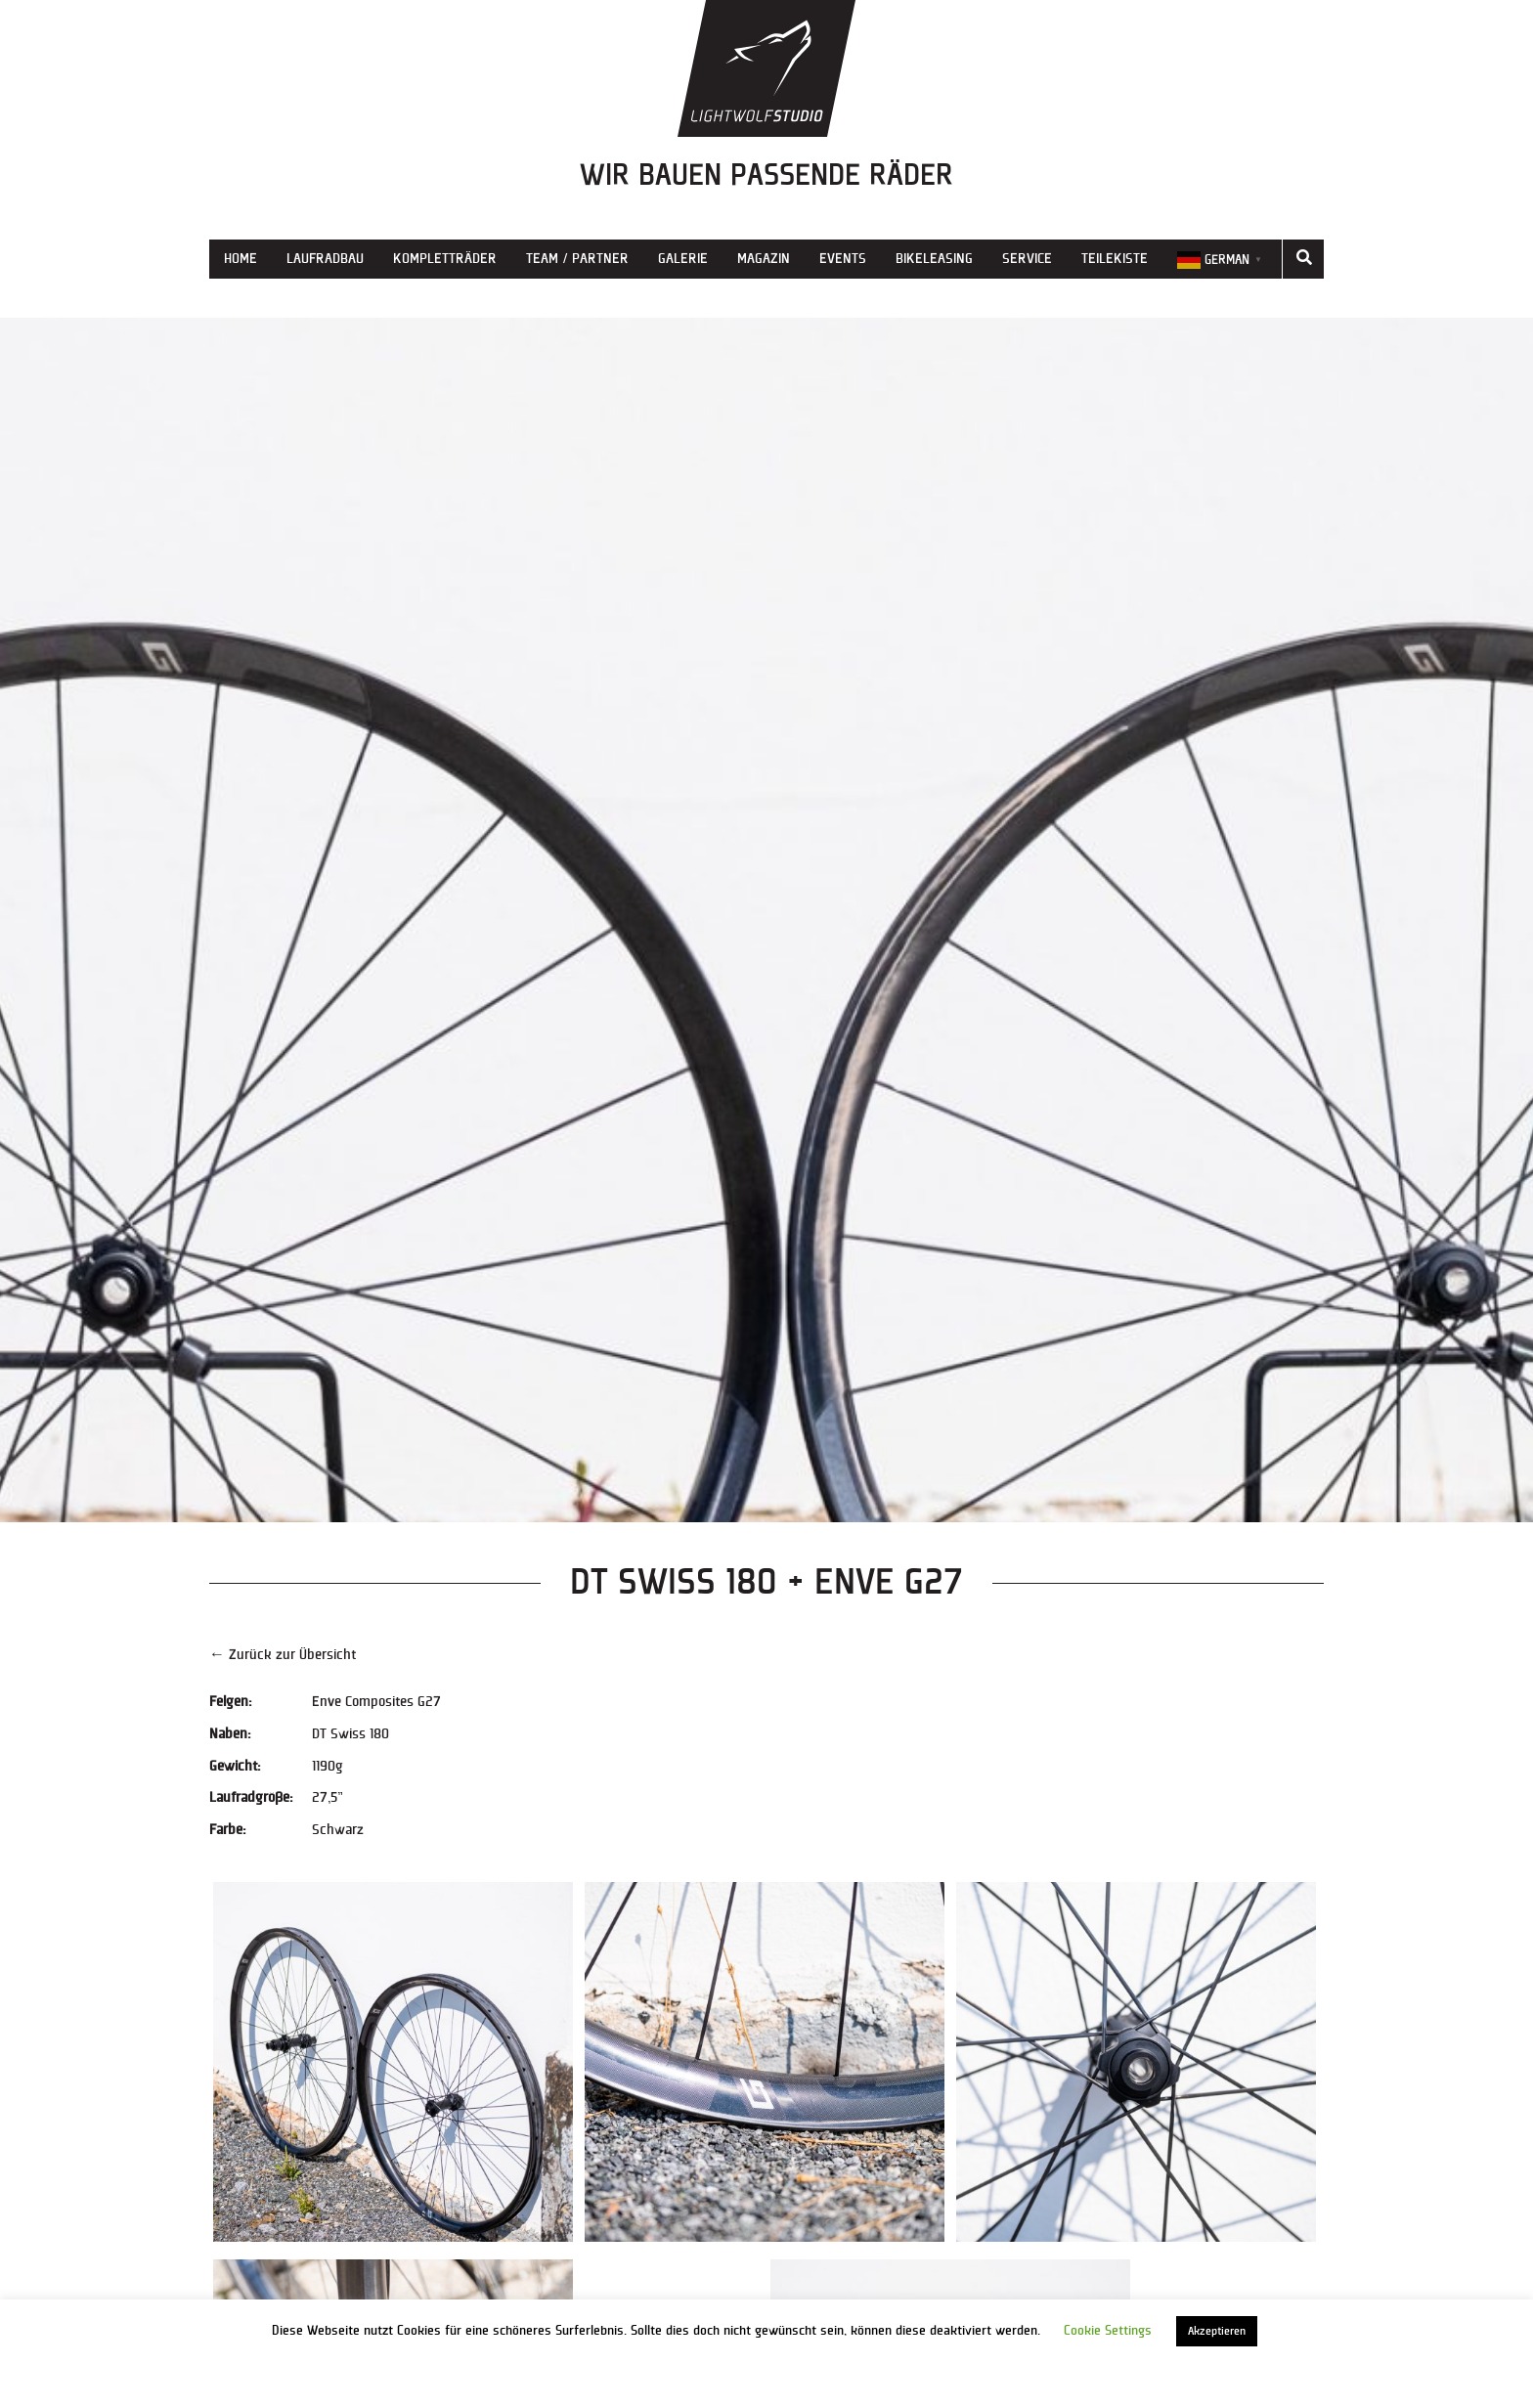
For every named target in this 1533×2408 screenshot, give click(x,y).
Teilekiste (1114, 258)
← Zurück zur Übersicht (282, 1654)
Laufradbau (325, 258)
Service (1027, 258)
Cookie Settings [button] (1108, 2331)
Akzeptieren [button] (1217, 2331)
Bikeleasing (934, 258)
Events (842, 258)
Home (240, 258)
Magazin (763, 258)
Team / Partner (577, 258)
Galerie (683, 258)
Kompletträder (445, 258)
